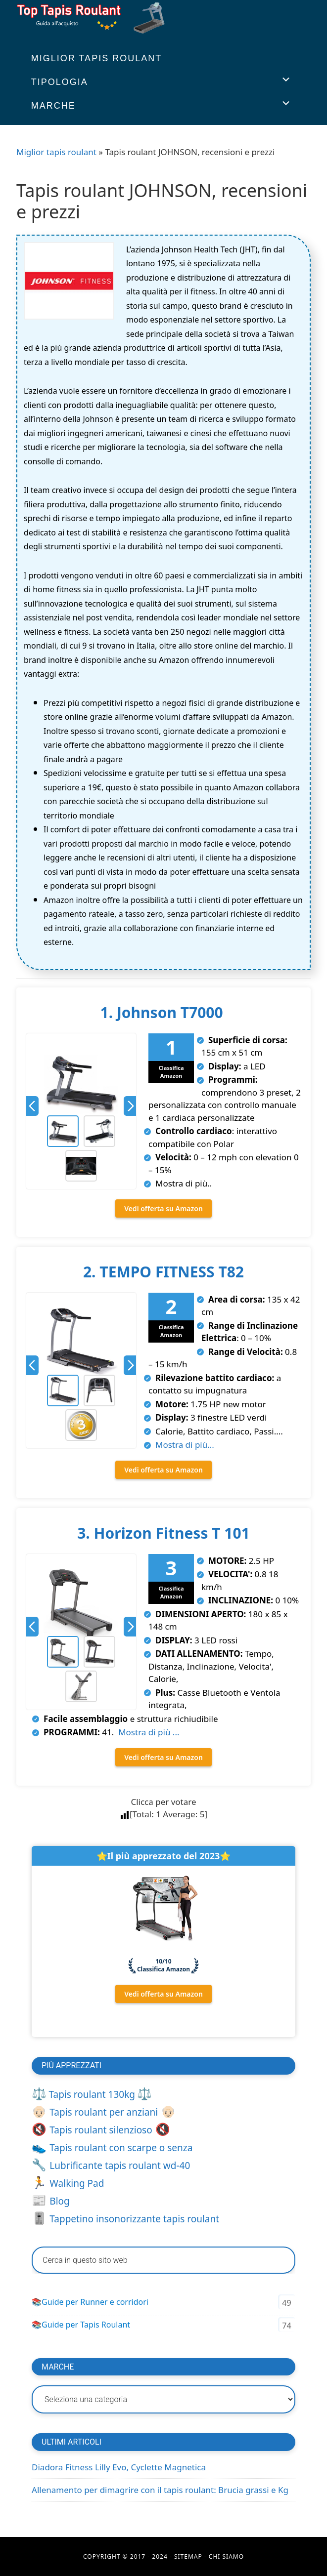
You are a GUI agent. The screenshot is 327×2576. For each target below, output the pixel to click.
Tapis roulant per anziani (103, 2112)
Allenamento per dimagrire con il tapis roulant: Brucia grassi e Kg (160, 2489)
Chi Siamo (226, 2556)
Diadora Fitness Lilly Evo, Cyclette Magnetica (119, 2467)
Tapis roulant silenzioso (100, 2130)
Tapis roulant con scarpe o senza (120, 2147)
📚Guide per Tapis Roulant (81, 2324)
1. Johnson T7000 (163, 1012)
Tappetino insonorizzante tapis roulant (134, 2218)
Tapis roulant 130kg (91, 2094)
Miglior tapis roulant (56, 152)
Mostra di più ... (148, 1732)
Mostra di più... (184, 1444)
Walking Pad (76, 2183)
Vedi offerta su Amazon (163, 1208)
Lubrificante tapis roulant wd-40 (119, 2165)
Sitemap (188, 2556)
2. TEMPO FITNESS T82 (163, 1272)
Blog (59, 2201)
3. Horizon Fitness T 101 (163, 1533)
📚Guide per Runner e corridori (90, 2301)
